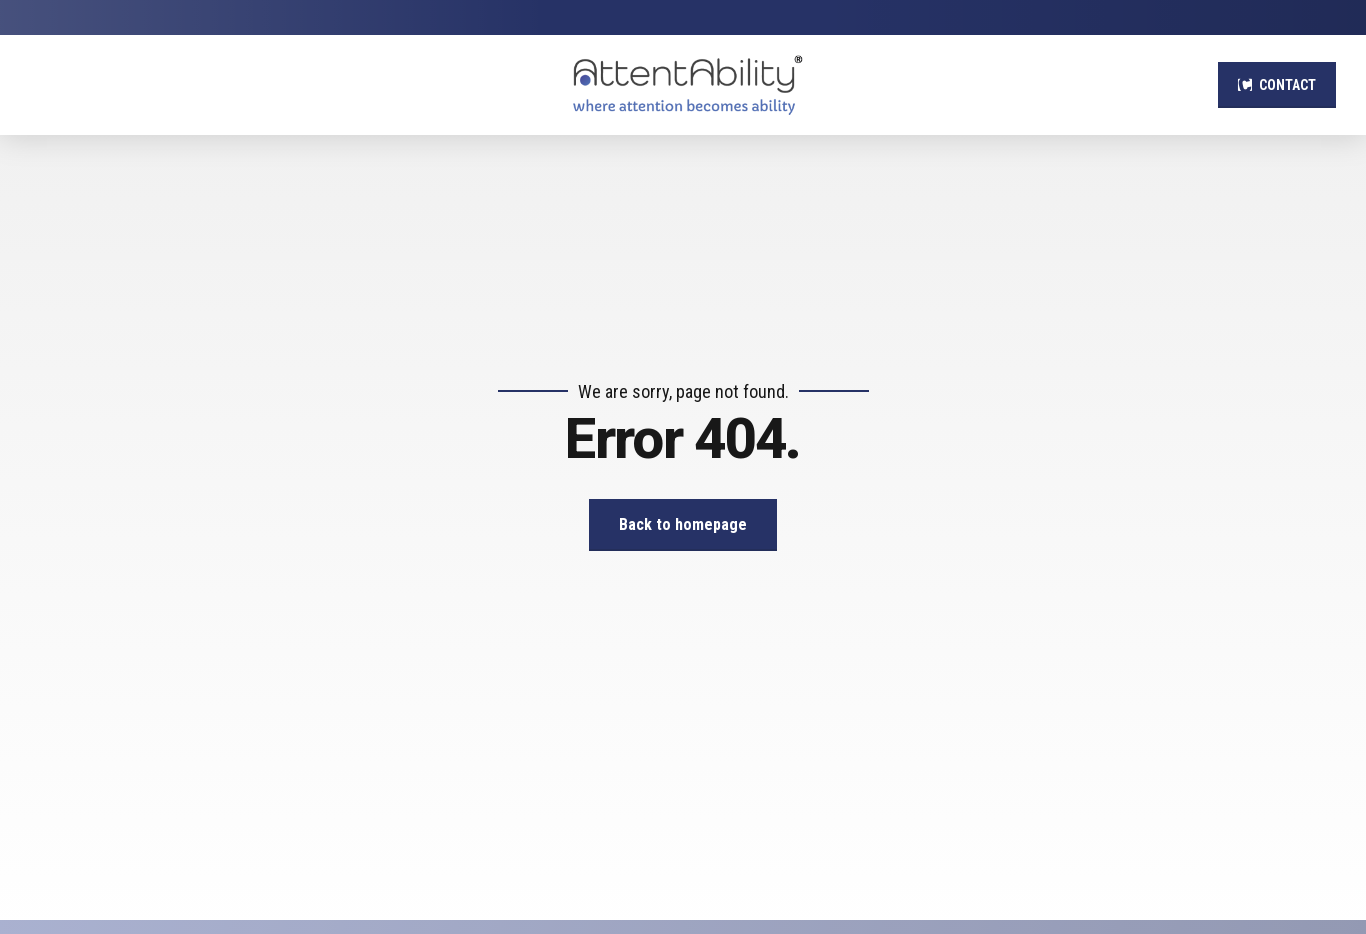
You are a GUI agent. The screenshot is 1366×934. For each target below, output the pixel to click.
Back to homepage (683, 524)
